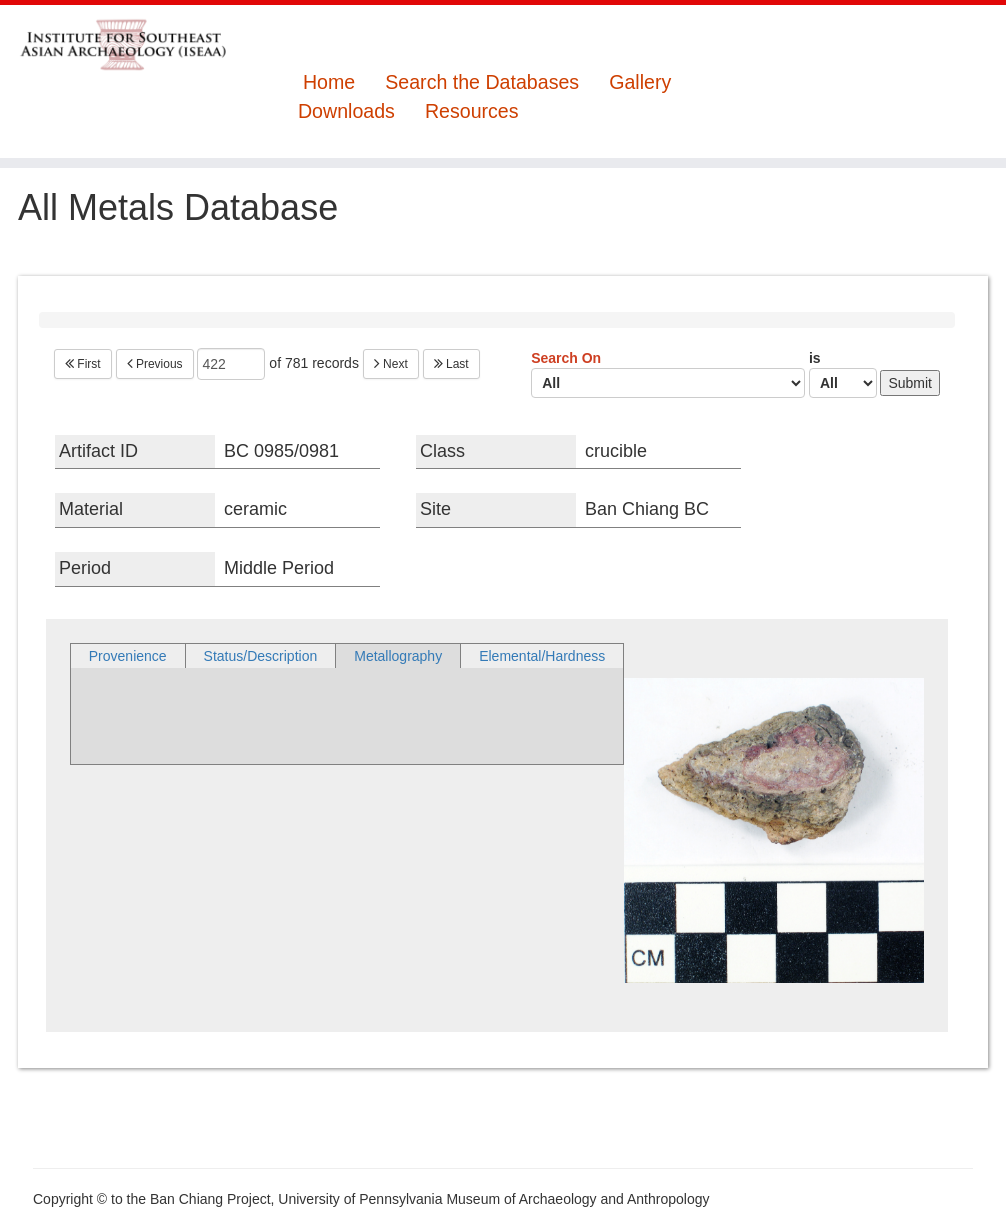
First (83, 364)
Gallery (640, 82)
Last (451, 364)
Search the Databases (482, 82)
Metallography (398, 656)
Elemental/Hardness (542, 656)
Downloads (346, 111)
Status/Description (261, 656)
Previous (155, 364)
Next (391, 364)
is (843, 374)
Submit (910, 383)
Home (329, 82)
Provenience (128, 656)
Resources (472, 111)
